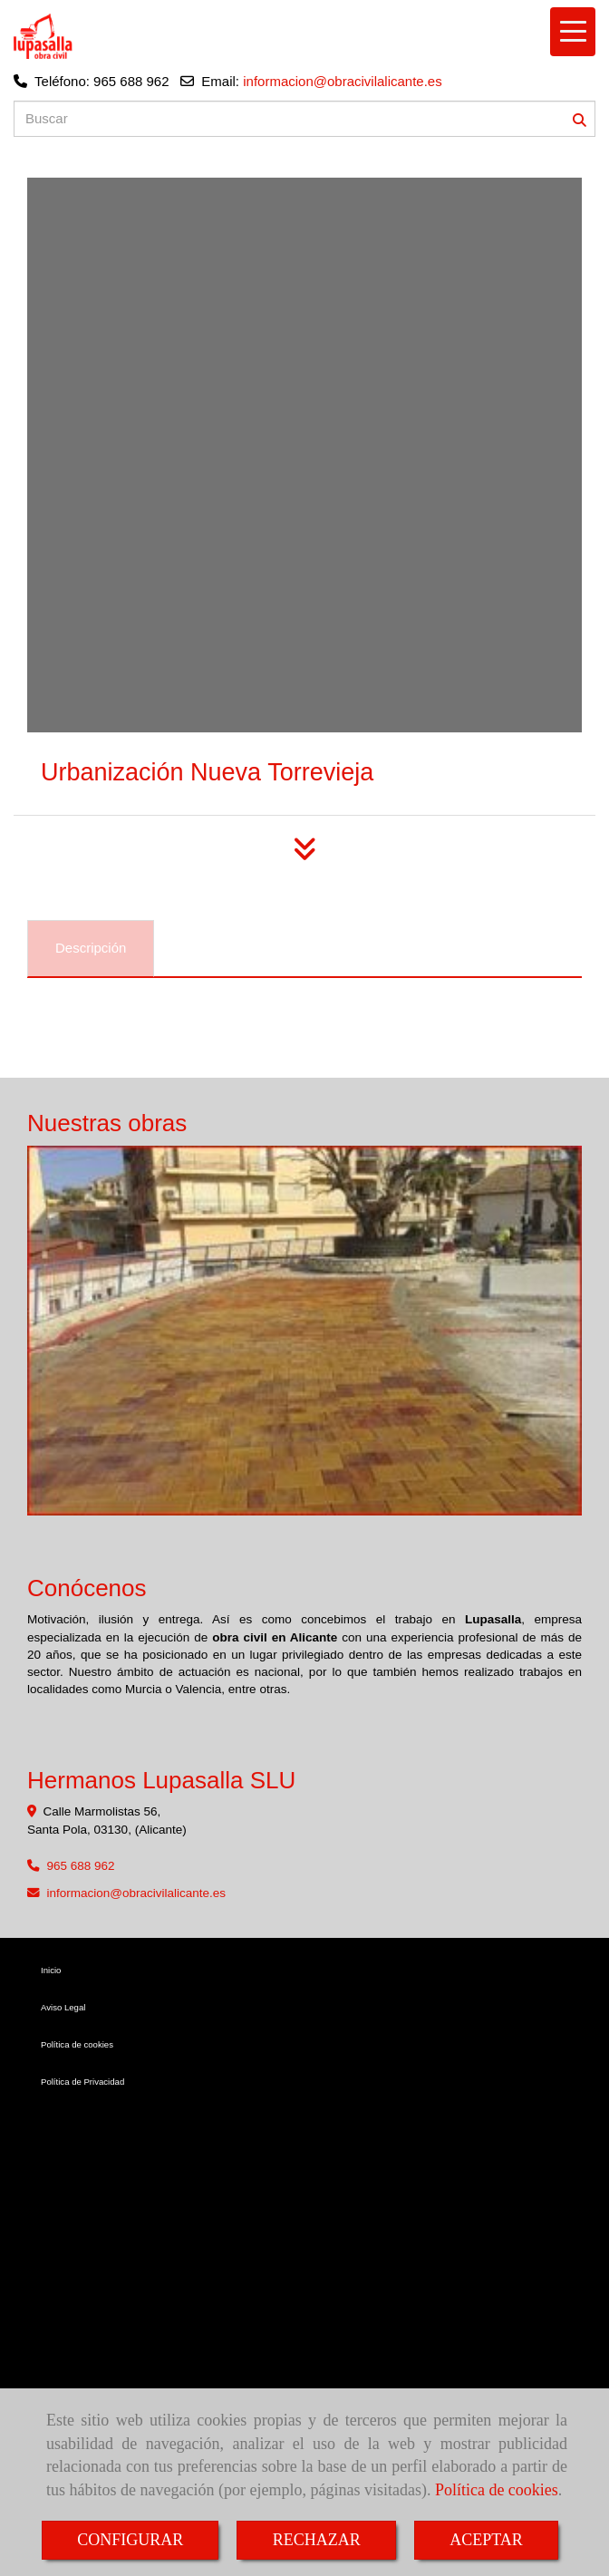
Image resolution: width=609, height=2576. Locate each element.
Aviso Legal (63, 2007)
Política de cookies (496, 2490)
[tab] (90, 949)
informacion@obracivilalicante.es (342, 81)
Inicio (51, 1970)
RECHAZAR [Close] (317, 2540)
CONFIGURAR (130, 2540)
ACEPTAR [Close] (486, 2540)
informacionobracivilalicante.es (137, 1893)
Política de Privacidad (82, 2082)
